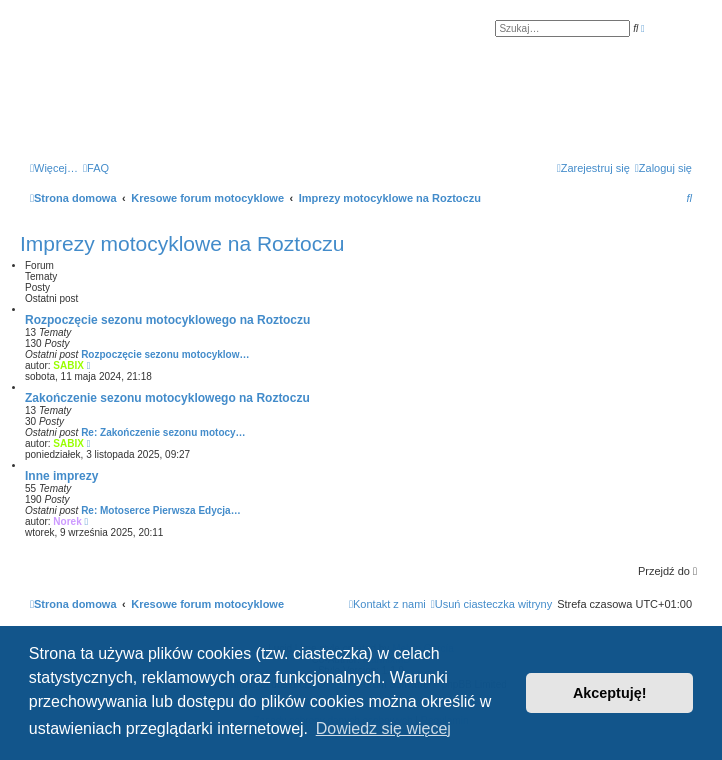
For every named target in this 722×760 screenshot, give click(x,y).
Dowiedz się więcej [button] (383, 728)
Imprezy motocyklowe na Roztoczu (182, 243)
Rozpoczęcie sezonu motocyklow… (165, 354)
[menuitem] (96, 168)
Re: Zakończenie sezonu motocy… (163, 432)
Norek (67, 521)
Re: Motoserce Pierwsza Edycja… (161, 510)
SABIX (68, 365)
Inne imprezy (61, 476)
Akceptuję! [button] (610, 693)
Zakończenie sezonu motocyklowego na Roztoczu (167, 398)
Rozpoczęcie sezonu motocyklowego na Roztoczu (167, 320)
